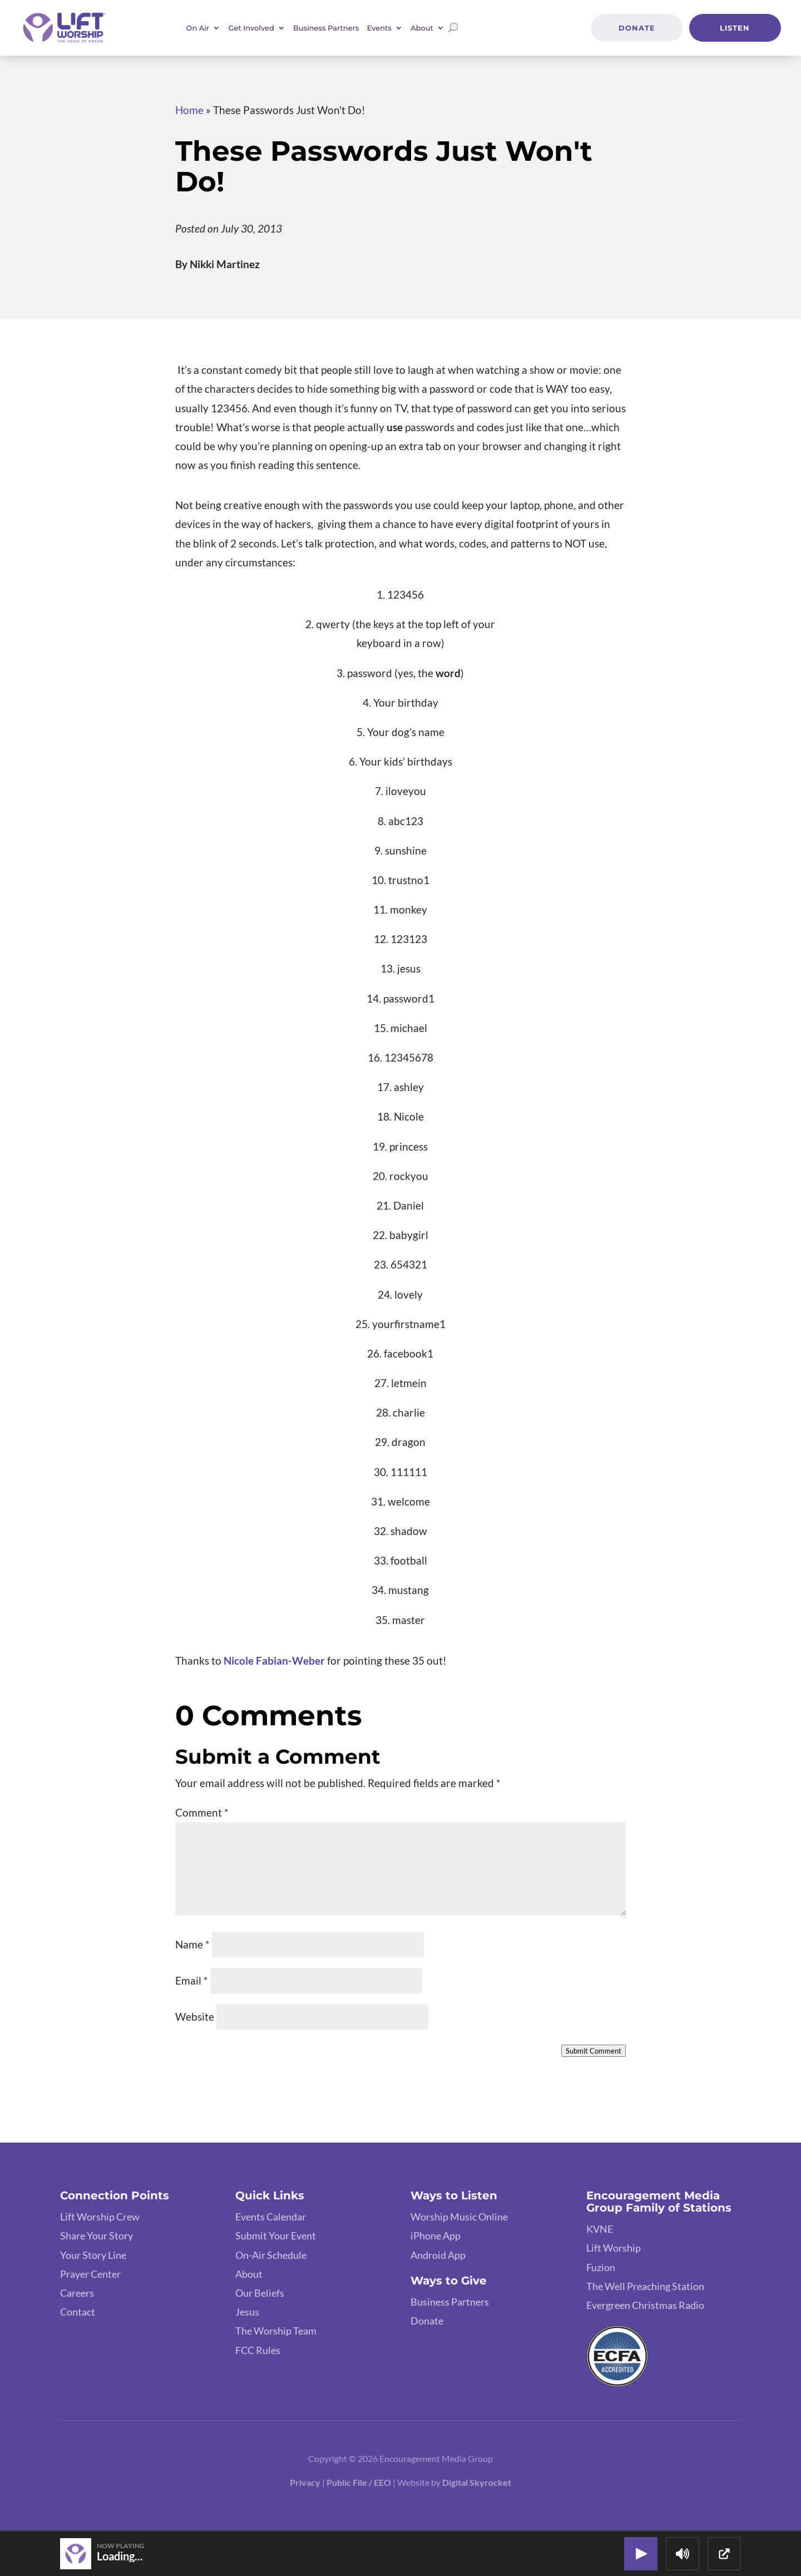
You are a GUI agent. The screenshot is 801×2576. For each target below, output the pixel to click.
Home (189, 109)
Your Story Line (93, 2255)
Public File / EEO (359, 2482)
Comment (202, 1812)
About (422, 27)
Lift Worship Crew (100, 2216)
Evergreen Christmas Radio (645, 2305)
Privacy (305, 2482)
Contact (77, 2312)
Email (191, 1980)
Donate (637, 27)
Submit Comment (593, 2050)
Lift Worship (613, 2248)
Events (379, 27)
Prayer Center (90, 2274)
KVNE (599, 2229)
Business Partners (326, 27)
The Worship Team (276, 2331)
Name (192, 1944)
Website (194, 2016)
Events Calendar (270, 2216)
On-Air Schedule (270, 2255)
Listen (735, 27)
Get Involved (251, 27)
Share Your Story (96, 2235)
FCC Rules (257, 2350)
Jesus (247, 2312)
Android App (438, 2255)
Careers (77, 2293)
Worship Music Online (459, 2216)
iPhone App (436, 2235)
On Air (198, 27)
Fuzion (600, 2267)
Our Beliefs (259, 2293)
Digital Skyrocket (476, 2482)
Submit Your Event (275, 2235)
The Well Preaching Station (645, 2286)
